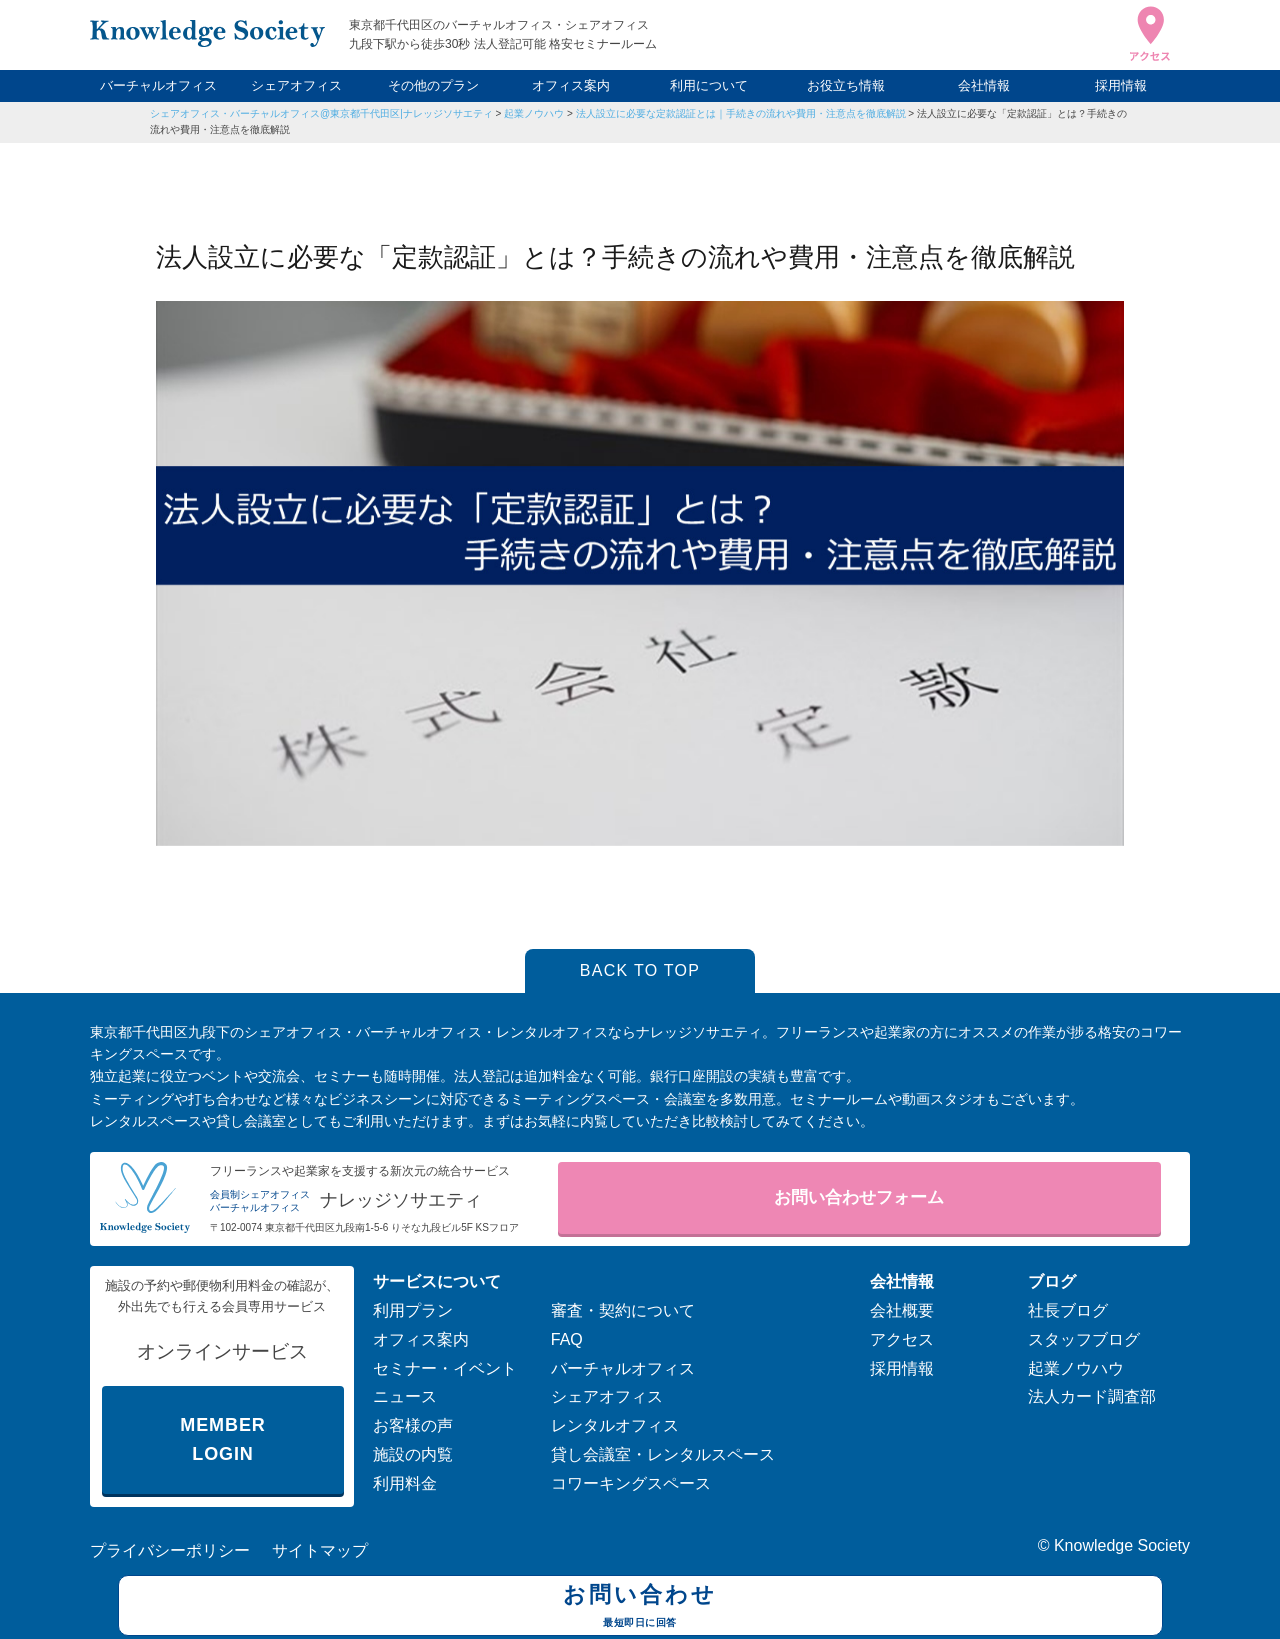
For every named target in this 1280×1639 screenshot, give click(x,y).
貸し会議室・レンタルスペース (663, 1454)
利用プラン (413, 1310)
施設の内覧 (413, 1454)
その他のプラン (433, 85)
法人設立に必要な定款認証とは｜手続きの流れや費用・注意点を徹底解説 (741, 113)
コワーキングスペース (631, 1483)
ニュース (405, 1396)
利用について (709, 85)
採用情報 (1121, 85)
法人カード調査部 (1092, 1396)
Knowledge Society (1122, 1545)
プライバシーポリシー (170, 1550)
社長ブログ (1068, 1310)
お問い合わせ (640, 1608)
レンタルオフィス (615, 1425)
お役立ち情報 (846, 85)
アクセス (902, 1339)
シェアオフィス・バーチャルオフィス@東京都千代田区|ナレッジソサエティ (321, 113)
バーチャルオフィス (158, 85)
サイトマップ (320, 1550)
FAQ (567, 1339)
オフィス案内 (571, 85)
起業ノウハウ (534, 113)
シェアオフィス (296, 85)
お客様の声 (413, 1425)
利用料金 (405, 1483)
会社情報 (984, 85)
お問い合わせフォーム (859, 1197)
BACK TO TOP (640, 970)
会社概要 (902, 1310)
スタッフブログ (1084, 1339)
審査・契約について (623, 1310)
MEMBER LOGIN (222, 1439)
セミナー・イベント (445, 1368)
